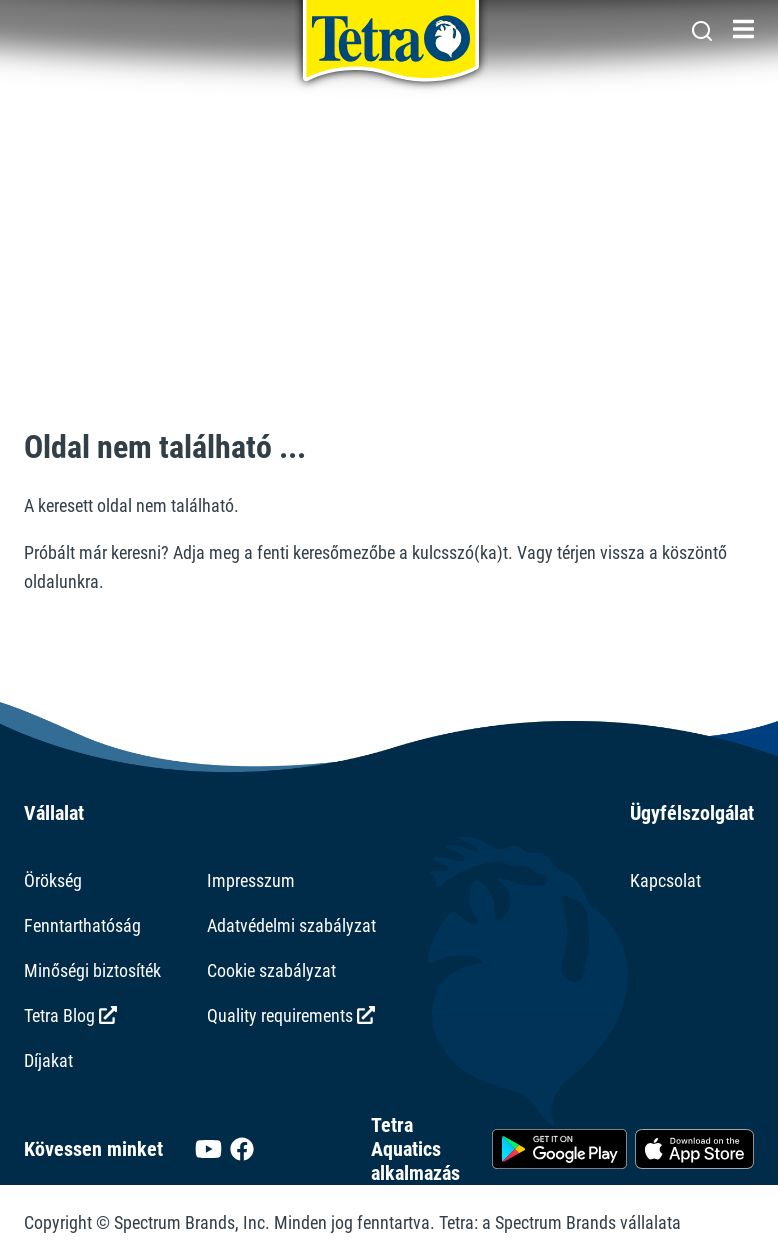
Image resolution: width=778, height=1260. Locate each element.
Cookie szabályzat (271, 970)
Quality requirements (291, 1015)
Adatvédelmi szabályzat (291, 925)
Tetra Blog (70, 1015)
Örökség (53, 880)
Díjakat (48, 1060)
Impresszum (251, 880)
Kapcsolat (665, 880)
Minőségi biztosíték (92, 970)
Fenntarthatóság (82, 925)
